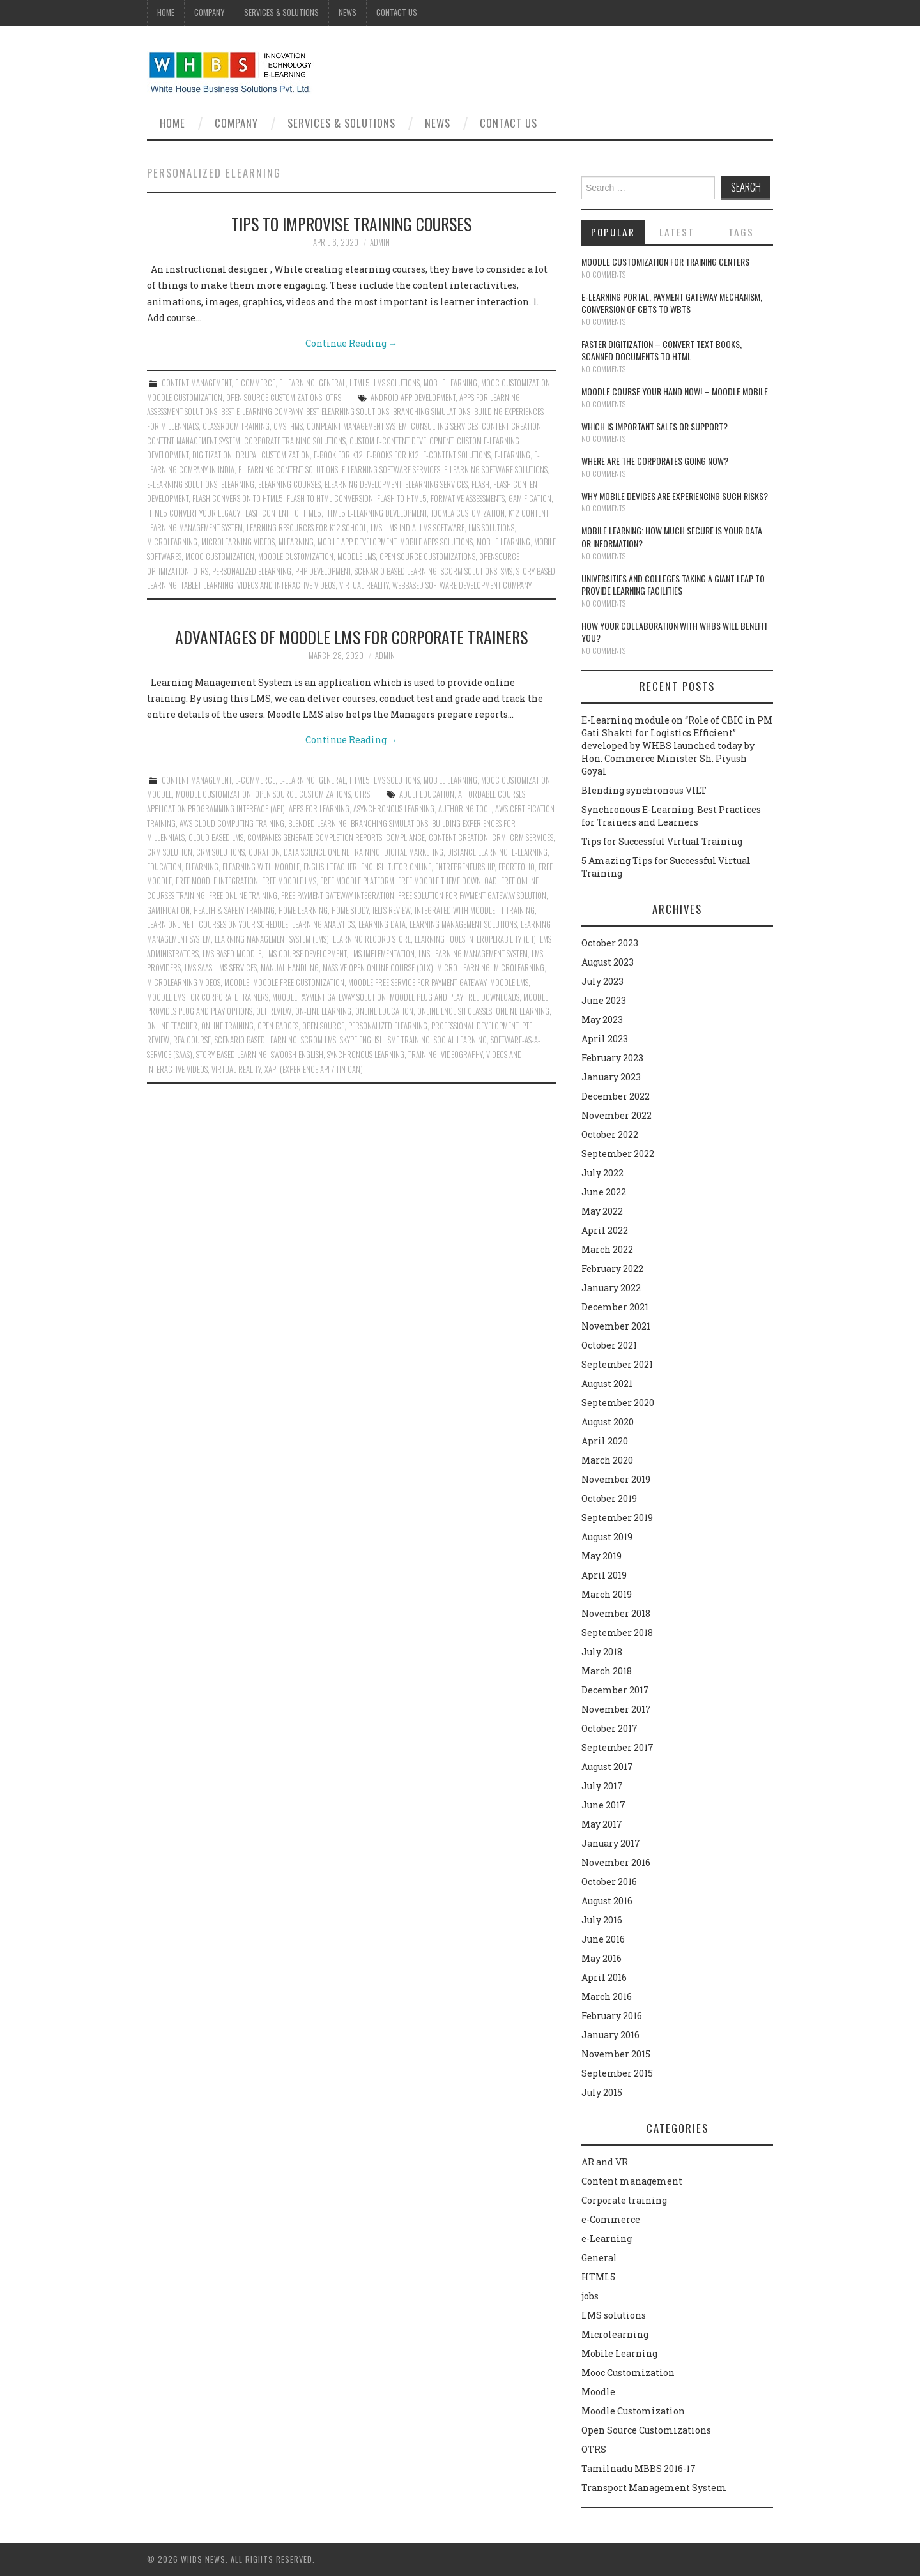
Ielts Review (391, 910)
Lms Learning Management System (473, 954)
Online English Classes (454, 1011)
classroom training (236, 426)
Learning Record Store (372, 939)
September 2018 (617, 1632)
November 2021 (615, 1326)
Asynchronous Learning (393, 809)
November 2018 (615, 1613)
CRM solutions (220, 852)
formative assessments (468, 498)
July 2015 (601, 2092)
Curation (264, 852)
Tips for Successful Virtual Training (661, 841)
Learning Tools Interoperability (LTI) (475, 939)
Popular (613, 232)
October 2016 (609, 1881)
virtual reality (363, 585)
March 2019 (606, 1594)
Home (165, 12)
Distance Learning (477, 852)
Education (164, 867)
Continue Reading (351, 343)
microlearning (172, 542)
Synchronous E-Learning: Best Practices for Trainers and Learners (671, 815)
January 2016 (610, 2035)
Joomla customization (468, 513)
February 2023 (612, 1058)
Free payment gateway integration (337, 896)
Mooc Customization (515, 383)
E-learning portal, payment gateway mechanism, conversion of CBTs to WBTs (671, 303)
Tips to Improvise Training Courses (351, 223)
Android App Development (413, 397)
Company (209, 12)
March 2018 (606, 1671)
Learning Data (382, 924)
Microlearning (614, 2334)
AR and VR (604, 2162)
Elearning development (363, 484)
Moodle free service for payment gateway (417, 982)
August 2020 (607, 1422)
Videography (461, 1055)
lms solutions (491, 528)
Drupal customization (273, 455)
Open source (323, 1026)
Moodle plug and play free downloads (454, 997)
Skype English (362, 1040)
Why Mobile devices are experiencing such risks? (674, 496)
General (332, 383)
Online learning (522, 1011)
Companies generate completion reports (314, 837)
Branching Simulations (431, 411)
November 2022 (616, 1115)
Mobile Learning (450, 383)
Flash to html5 (402, 498)
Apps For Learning (489, 397)
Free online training (243, 896)
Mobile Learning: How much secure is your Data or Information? (671, 537)
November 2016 (615, 1862)
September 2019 (617, 1518)
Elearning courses (289, 484)
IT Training (517, 910)
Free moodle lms (289, 881)
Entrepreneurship (464, 867)
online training (227, 1026)
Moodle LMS (356, 556)
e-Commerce (255, 383)
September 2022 (617, 1154)
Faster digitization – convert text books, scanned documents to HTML (661, 350)
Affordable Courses (491, 794)
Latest (676, 232)
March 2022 (607, 1249)
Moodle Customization (184, 397)
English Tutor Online (396, 867)
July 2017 (602, 1786)
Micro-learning (463, 968)
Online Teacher (172, 1026)
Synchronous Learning (365, 1055)
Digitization (212, 455)
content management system (193, 441)
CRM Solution (169, 852)
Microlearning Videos (238, 542)
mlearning (296, 542)
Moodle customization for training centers (665, 261)
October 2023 (609, 943)
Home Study (350, 910)
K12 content (528, 513)
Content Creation (511, 426)
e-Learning (297, 383)
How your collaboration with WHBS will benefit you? (674, 632)
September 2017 (617, 1747)
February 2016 (611, 2016)
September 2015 (617, 2073)
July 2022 (602, 1173)
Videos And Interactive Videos (286, 585)
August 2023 (607, 962)
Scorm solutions (469, 571)
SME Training (409, 1040)
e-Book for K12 (338, 455)
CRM (499, 837)
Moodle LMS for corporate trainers (207, 997)
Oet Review (273, 1011)
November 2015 (615, 2054)
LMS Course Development (305, 954)
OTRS (333, 397)
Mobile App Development (357, 542)
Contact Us (396, 12)
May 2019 (601, 1556)
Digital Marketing (413, 852)
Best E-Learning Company (261, 411)
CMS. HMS (288, 426)
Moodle (159, 794)
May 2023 (602, 1019)
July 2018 (601, 1652)
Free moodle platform (357, 881)
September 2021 (617, 1364)
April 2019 (604, 1575)
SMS (506, 571)
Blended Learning (317, 823)
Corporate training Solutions (295, 441)
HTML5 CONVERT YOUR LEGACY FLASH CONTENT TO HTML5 (234, 513)
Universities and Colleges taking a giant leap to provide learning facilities (673, 585)
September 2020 (617, 1403)
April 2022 (604, 1230)
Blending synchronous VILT (644, 790)
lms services (236, 968)
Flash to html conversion (330, 498)
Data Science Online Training (332, 852)
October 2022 (609, 1134)
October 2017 (609, 1728)
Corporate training (624, 2200)
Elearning (237, 484)
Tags (741, 232)
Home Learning (303, 910)
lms (376, 528)
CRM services (531, 837)
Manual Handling (290, 968)
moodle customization (296, 556)
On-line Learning (323, 1011)
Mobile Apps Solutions (436, 542)
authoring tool (464, 809)
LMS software (442, 528)
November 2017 (616, 1709)
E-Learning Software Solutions (496, 470)
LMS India (401, 528)
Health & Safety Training (234, 910)
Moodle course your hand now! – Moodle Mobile (674, 391)
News (347, 12)
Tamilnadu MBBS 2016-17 (638, 2468)
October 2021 (609, 1345)
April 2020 (604, 1441)
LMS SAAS (198, 968)
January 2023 (611, 1077)
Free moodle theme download (447, 881)
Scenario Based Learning (396, 571)
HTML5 (359, 383)
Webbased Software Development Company (462, 585)
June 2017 (603, 1805)
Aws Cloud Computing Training (232, 823)
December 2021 (614, 1307)
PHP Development (323, 571)
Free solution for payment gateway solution (472, 896)
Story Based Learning (231, 1055)
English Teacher (330, 867)
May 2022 (602, 1211)
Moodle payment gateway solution (329, 997)
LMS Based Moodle (232, 954)
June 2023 (603, 1000)
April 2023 (604, 1039)
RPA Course (192, 1040)
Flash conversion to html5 (237, 498)
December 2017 (615, 1690)
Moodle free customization (298, 982)
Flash (480, 484)
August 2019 (606, 1537)
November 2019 (615, 1479)
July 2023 (602, 981)
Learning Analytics (323, 924)
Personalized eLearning (251, 571)
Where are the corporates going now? (654, 460)
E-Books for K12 (393, 455)
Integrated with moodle (455, 910)
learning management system (195, 528)
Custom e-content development (401, 441)
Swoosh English (297, 1055)
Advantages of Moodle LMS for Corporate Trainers (351, 637)
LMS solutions (397, 383)
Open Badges (277, 1026)
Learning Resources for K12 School (307, 528)
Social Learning (460, 1040)
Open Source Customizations (274, 397)
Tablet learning (207, 585)
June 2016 (603, 1939)
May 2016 (601, 1958)
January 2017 (610, 1843)
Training (422, 1055)
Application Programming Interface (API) (216, 809)
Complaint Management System (357, 426)
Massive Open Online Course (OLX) (378, 968)
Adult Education (426, 794)
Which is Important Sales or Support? (654, 426)
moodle (236, 982)
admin (380, 242)
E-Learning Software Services (391, 470)
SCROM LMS (318, 1040)
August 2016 (606, 1901)
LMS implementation (382, 954)
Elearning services (436, 484)
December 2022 (615, 1096)
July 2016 (601, 1920)
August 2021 (606, 1383)
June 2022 (603, 1192)
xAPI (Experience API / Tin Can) (313, 1069)
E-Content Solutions (457, 455)
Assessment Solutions (182, 411)
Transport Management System (653, 2487)
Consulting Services (444, 426)
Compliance (405, 837)
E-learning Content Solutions (288, 470)
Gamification (530, 498)
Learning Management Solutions (463, 924)
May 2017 (601, 1824)
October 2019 (609, 1498)
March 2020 (607, 1460)
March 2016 (606, 1996)
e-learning (512, 455)
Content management (196, 383)
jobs (590, 2296)
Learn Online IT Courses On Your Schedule (217, 924)
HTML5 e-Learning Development (376, 513)
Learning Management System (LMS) (272, 939)
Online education (384, 1011)
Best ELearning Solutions (347, 411)
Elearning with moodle (261, 867)
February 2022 (612, 1268)
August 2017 (607, 1767)
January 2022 (611, 1288)
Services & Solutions (281, 12)
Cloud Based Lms (215, 837)
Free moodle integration (217, 881)
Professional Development (474, 1026)
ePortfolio (516, 867)
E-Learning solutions (182, 484)
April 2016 (604, 1977)
